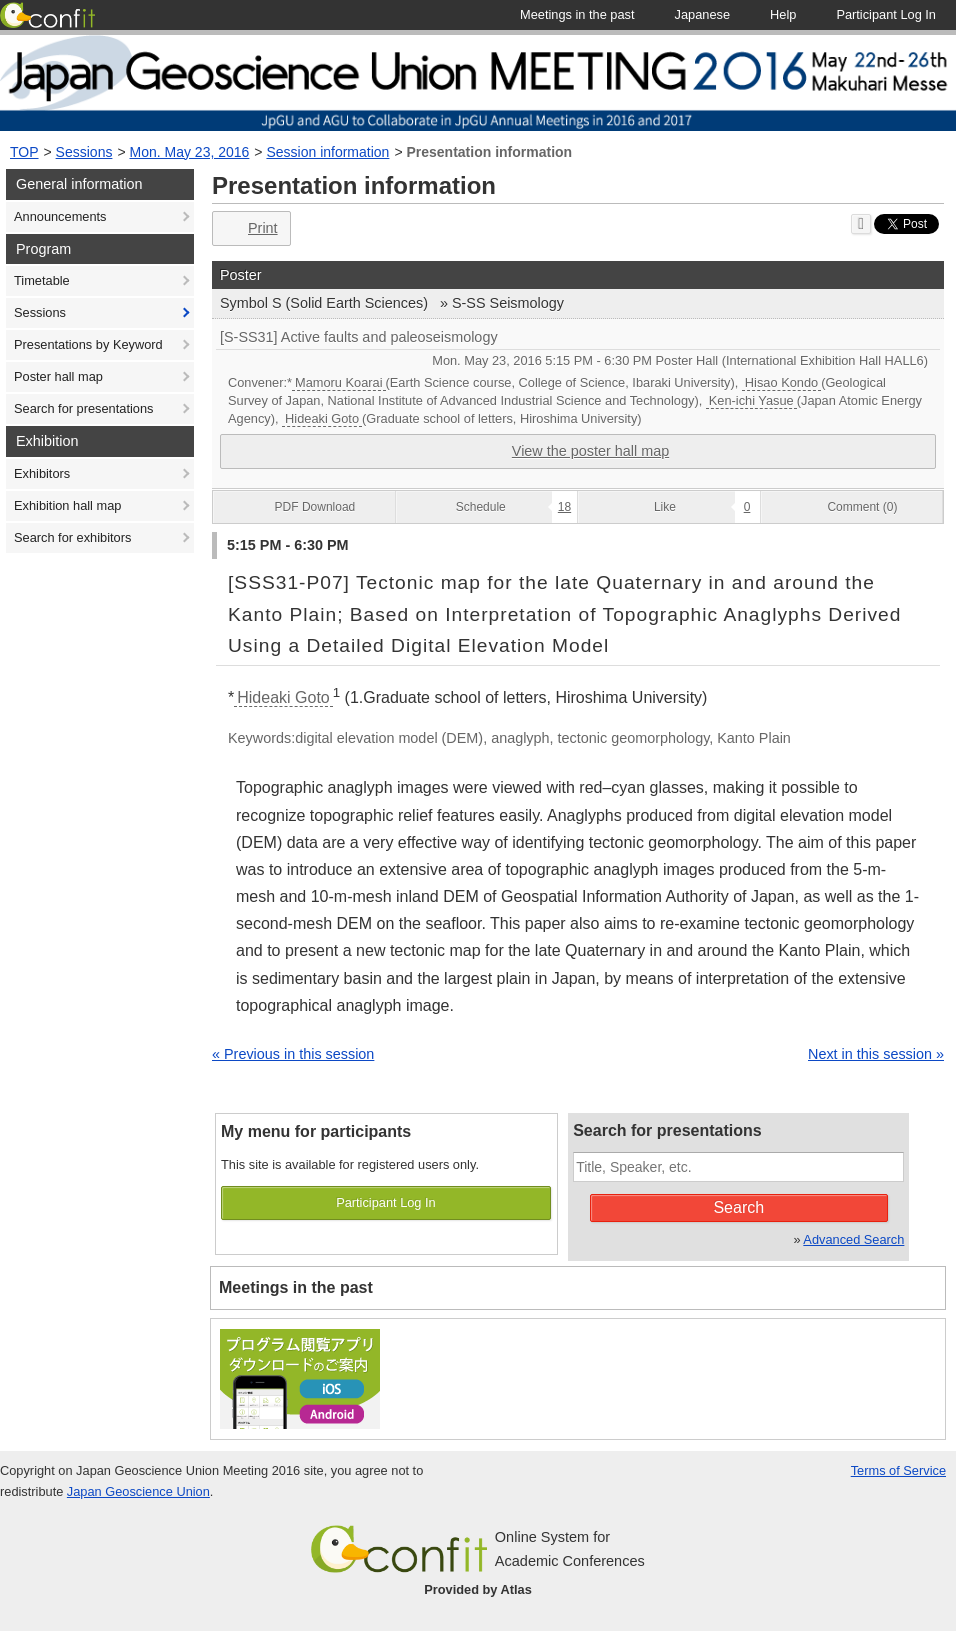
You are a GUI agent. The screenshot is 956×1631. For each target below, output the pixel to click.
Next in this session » (876, 1054)
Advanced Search (853, 1239)
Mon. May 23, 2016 (190, 152)
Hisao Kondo (781, 382)
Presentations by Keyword (88, 344)
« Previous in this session (293, 1054)
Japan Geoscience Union (138, 1491)
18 (564, 507)
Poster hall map (58, 376)
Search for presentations (83, 408)
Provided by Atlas (478, 1589)
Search (738, 1207)
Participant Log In (386, 1202)
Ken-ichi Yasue (751, 400)
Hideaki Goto (322, 418)
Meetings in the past (296, 1287)
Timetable (42, 280)
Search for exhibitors (72, 537)
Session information (327, 152)
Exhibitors (42, 473)
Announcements (60, 216)
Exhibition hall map (67, 505)
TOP (24, 152)
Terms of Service (898, 1470)
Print (249, 228)
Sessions (84, 152)
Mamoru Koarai (338, 382)
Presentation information (489, 152)
